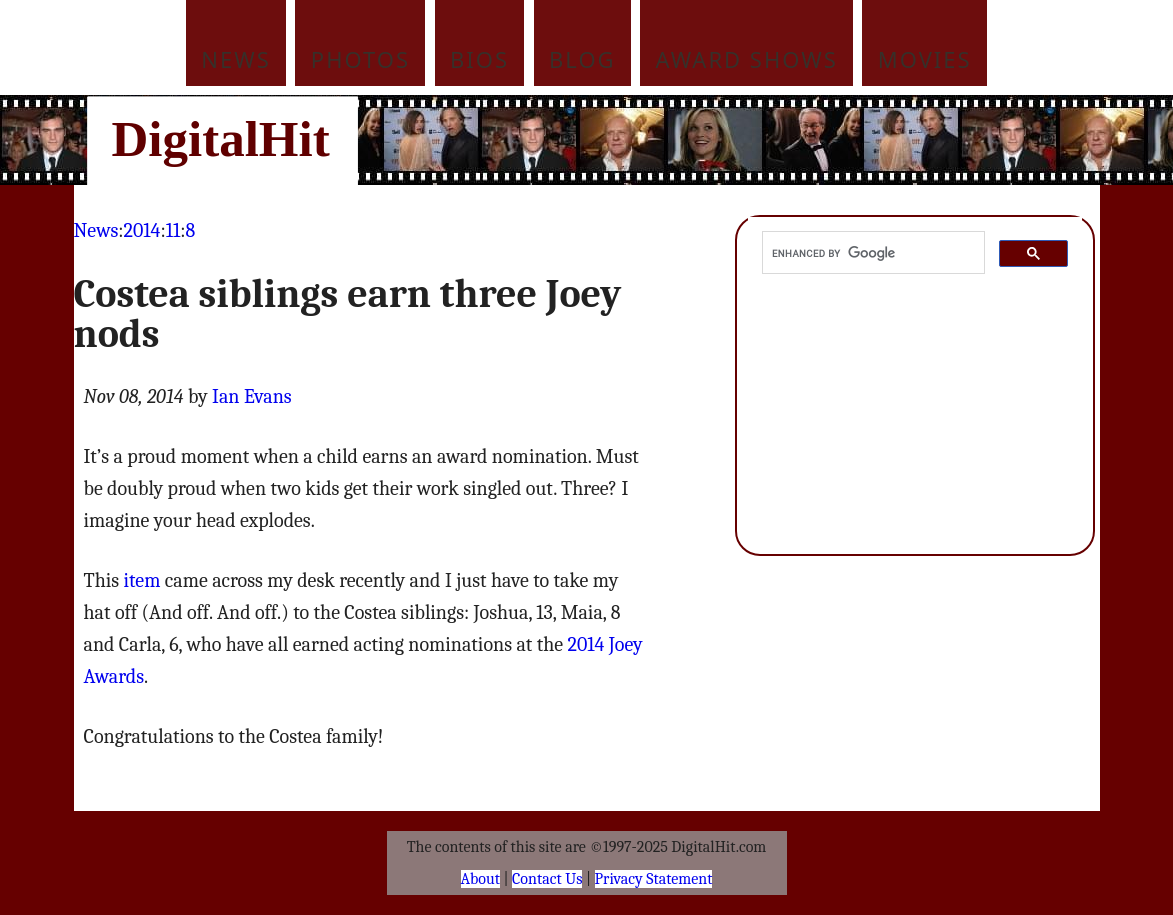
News (236, 59)
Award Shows (747, 59)
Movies (925, 59)
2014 (142, 230)
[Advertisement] (722, 140)
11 (173, 230)
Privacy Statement (654, 879)
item (142, 580)
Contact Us (547, 879)
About (480, 879)
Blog (582, 59)
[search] (872, 253)
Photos (360, 59)
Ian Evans (252, 396)
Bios (479, 59)
